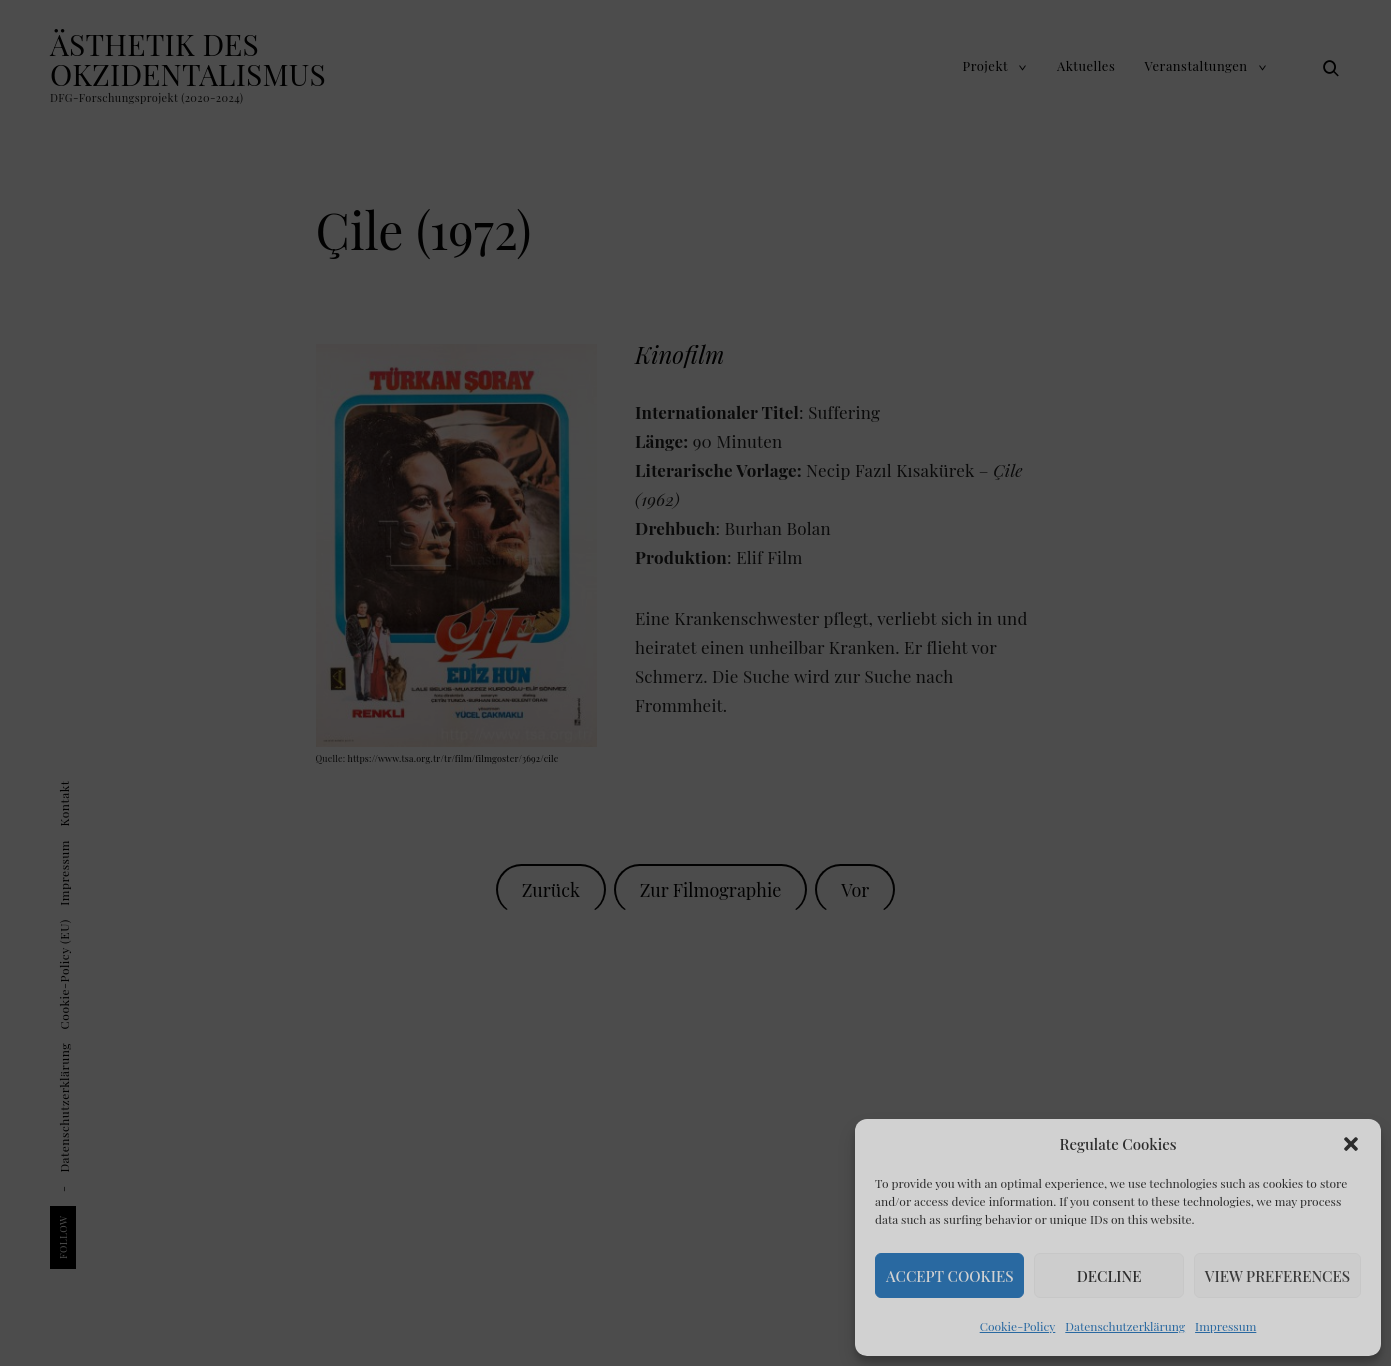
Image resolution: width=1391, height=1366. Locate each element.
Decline (1109, 1276)
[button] (1351, 1144)
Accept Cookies (949, 1276)
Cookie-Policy (1018, 1326)
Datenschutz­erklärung (1125, 1326)
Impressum (1225, 1326)
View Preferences (1277, 1276)
